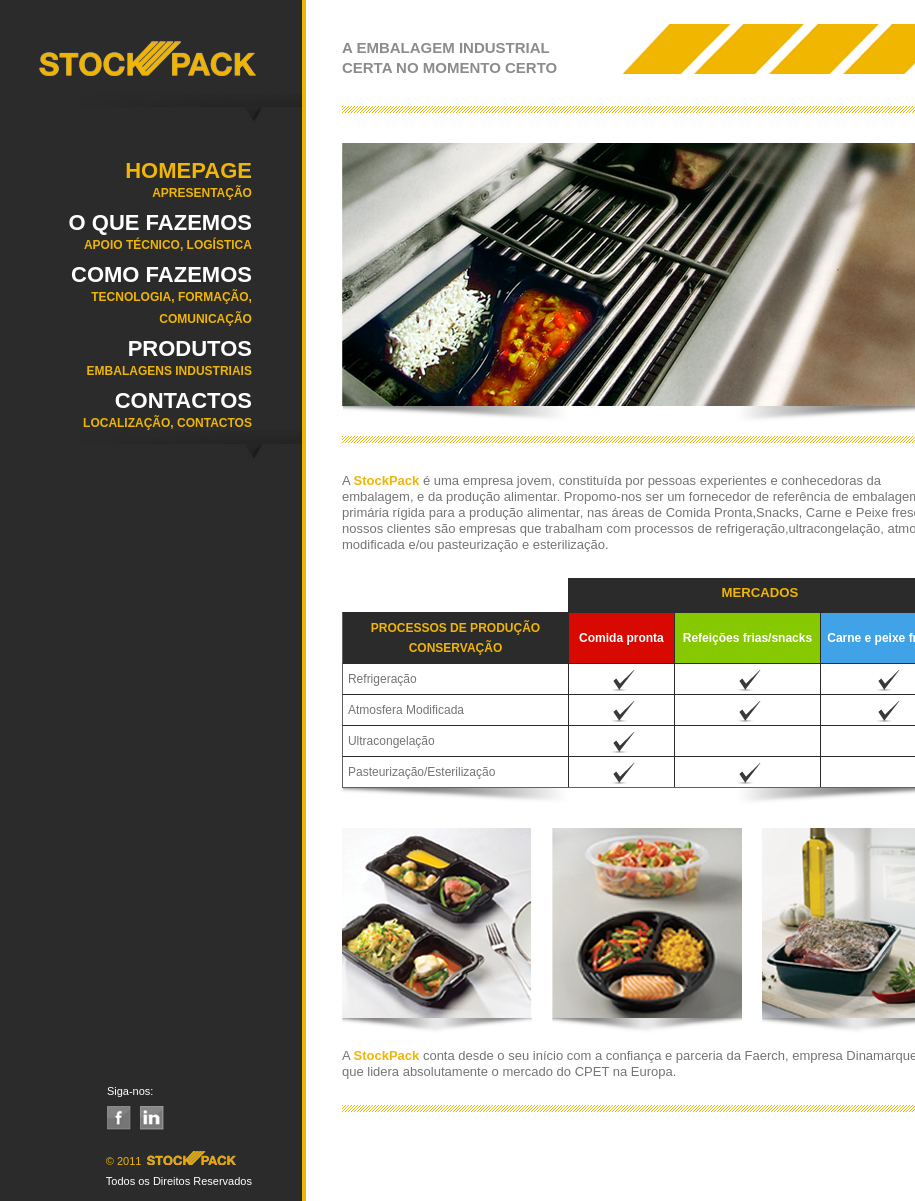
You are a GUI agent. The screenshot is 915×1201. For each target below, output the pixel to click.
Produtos (126, 364)
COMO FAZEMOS (126, 301)
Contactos (126, 416)
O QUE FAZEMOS (126, 238)
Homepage (126, 186)
